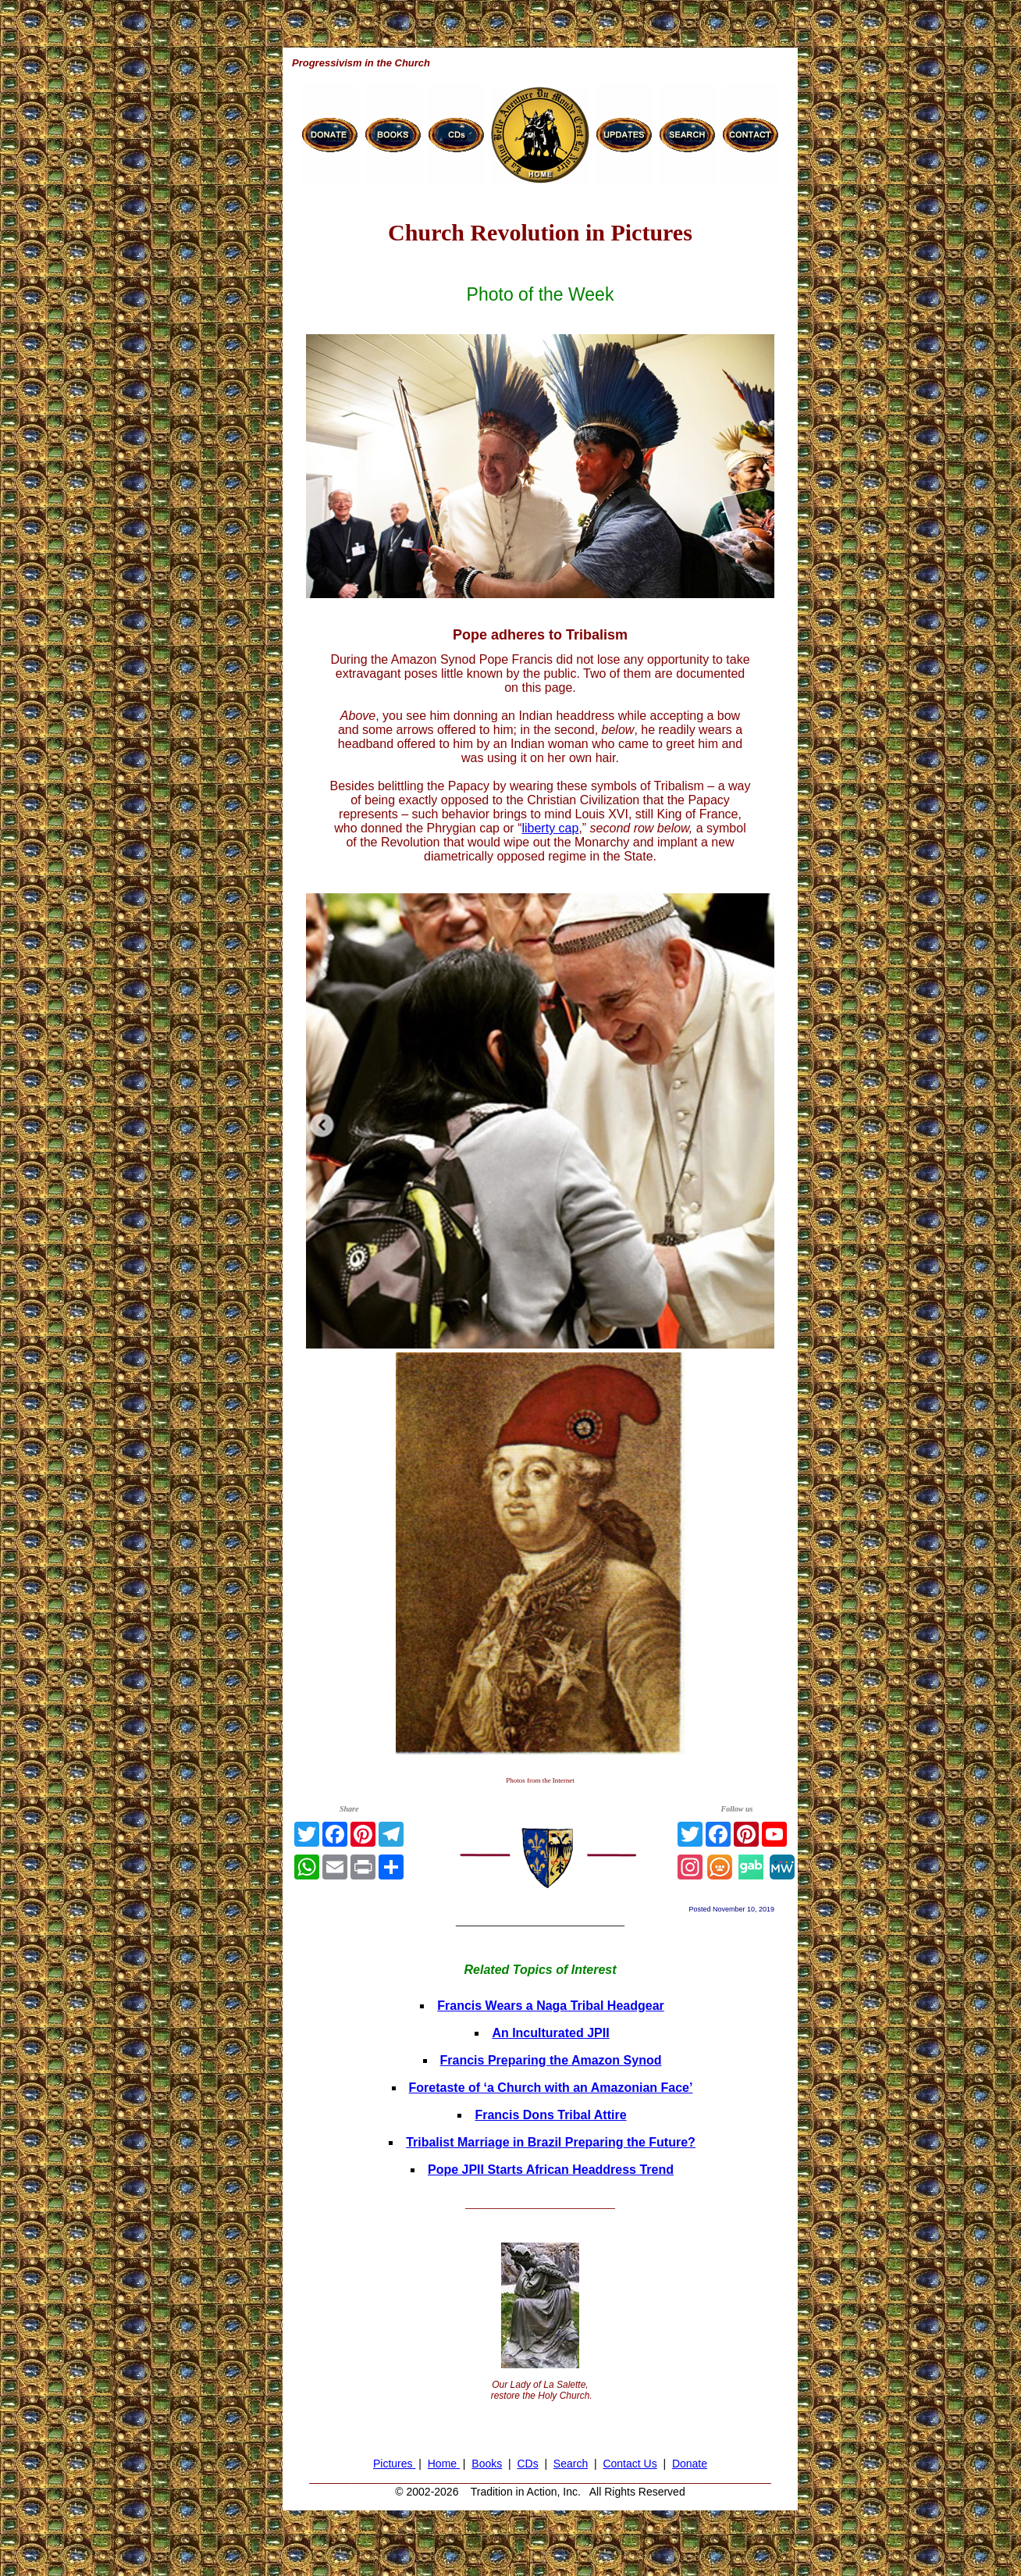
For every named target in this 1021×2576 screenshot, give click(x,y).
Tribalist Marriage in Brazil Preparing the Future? (550, 2142)
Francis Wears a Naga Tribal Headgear (550, 2005)
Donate (689, 2463)
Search (570, 2463)
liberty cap (549, 828)
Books (486, 2463)
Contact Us (629, 2463)
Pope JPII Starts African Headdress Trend (551, 2169)
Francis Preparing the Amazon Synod (551, 2060)
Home (444, 2463)
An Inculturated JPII (550, 2033)
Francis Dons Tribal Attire (550, 2115)
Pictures (394, 2463)
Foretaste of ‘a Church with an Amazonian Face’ (551, 2087)
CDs (527, 2463)
